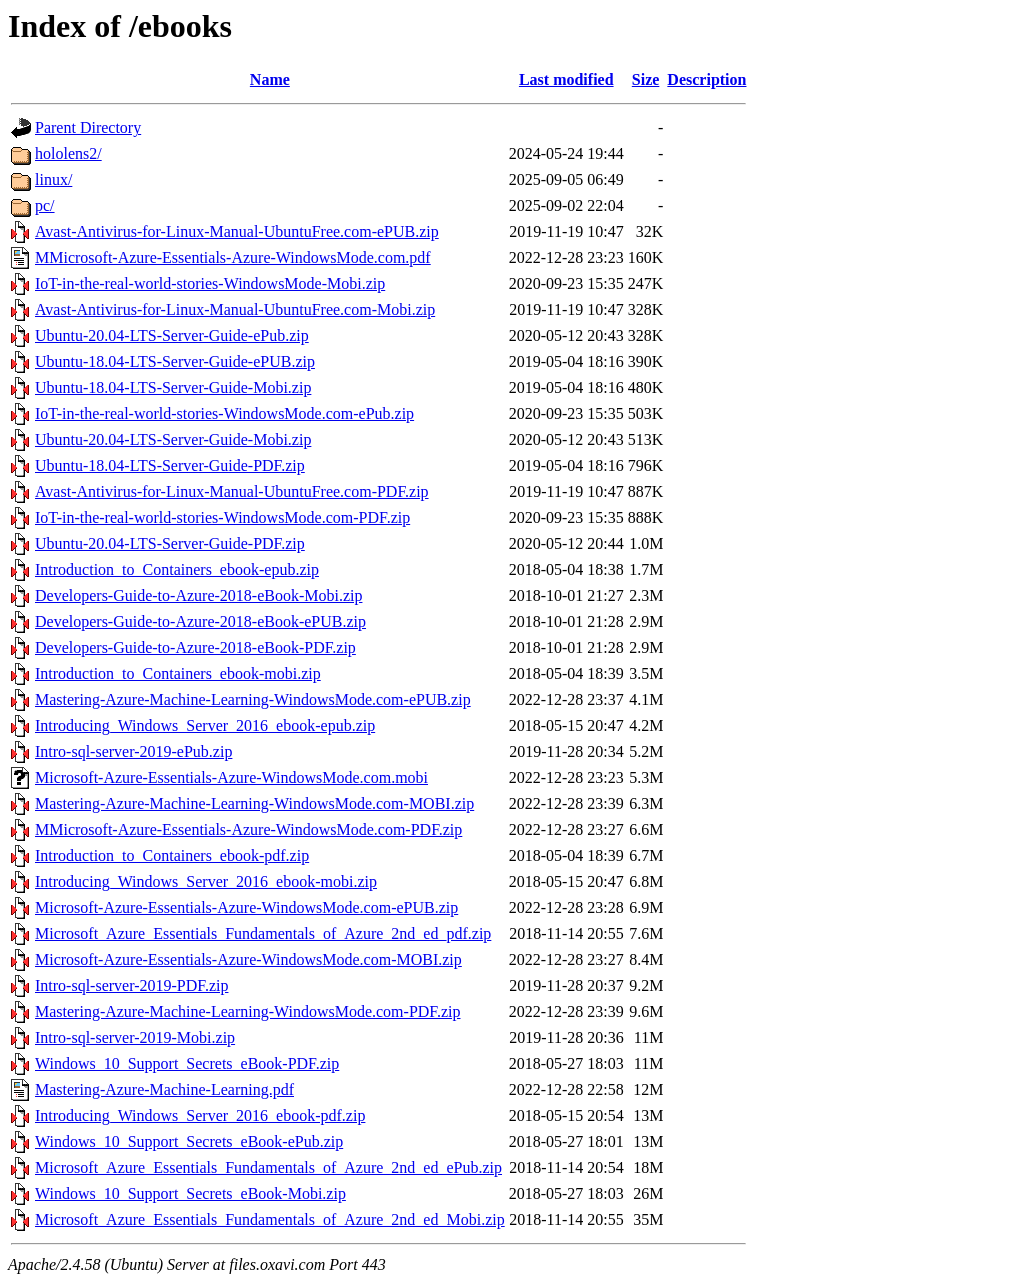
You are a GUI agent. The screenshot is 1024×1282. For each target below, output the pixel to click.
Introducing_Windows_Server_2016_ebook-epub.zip (205, 725)
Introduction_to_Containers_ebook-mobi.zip (178, 673)
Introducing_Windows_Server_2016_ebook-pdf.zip (200, 1115)
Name (270, 79)
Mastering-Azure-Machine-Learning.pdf (164, 1089)
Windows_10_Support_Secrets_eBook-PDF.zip (187, 1063)
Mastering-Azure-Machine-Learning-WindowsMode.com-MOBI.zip (254, 803)
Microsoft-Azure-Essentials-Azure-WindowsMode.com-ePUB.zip (246, 907)
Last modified (566, 79)
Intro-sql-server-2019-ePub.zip (133, 751)
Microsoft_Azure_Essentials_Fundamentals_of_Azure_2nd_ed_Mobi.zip (270, 1219)
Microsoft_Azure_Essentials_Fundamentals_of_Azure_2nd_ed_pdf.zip (263, 933)
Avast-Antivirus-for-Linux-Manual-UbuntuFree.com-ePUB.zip (237, 231)
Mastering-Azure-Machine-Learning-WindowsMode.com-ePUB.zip (253, 699)
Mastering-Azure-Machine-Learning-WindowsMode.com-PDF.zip (248, 1011)
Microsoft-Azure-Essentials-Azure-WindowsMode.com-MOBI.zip (248, 959)
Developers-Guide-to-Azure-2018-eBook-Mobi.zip (198, 595)
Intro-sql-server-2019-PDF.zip (131, 985)
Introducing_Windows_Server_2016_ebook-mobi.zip (206, 881)
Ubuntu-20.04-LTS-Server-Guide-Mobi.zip (173, 439)
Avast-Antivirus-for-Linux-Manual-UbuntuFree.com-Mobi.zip (235, 309)
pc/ (45, 205)
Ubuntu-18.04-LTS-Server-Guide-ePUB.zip (175, 361)
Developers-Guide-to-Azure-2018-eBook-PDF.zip (195, 647)
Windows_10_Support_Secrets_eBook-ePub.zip (189, 1141)
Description (706, 79)
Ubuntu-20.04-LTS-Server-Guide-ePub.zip (172, 335)
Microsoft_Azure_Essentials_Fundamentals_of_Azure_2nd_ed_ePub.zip (268, 1167)
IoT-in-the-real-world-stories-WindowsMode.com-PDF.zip (222, 517)
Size (646, 79)
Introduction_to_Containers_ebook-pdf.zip (172, 855)
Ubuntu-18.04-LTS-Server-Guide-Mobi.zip (173, 387)
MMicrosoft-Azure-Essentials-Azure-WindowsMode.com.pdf (233, 257)
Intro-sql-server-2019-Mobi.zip (135, 1037)
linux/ (53, 179)
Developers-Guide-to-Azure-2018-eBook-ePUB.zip (200, 621)
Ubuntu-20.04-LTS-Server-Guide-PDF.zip (170, 543)
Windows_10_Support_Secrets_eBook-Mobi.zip (190, 1193)
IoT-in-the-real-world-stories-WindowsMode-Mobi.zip (210, 283)
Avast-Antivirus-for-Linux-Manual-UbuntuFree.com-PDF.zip (232, 491)
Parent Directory (88, 127)
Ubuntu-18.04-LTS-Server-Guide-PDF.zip (170, 465)
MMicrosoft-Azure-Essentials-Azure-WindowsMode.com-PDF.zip (248, 829)
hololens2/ (68, 153)
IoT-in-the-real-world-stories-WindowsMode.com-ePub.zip (224, 413)
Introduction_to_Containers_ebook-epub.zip (177, 569)
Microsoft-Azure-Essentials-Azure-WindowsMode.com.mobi (231, 777)
